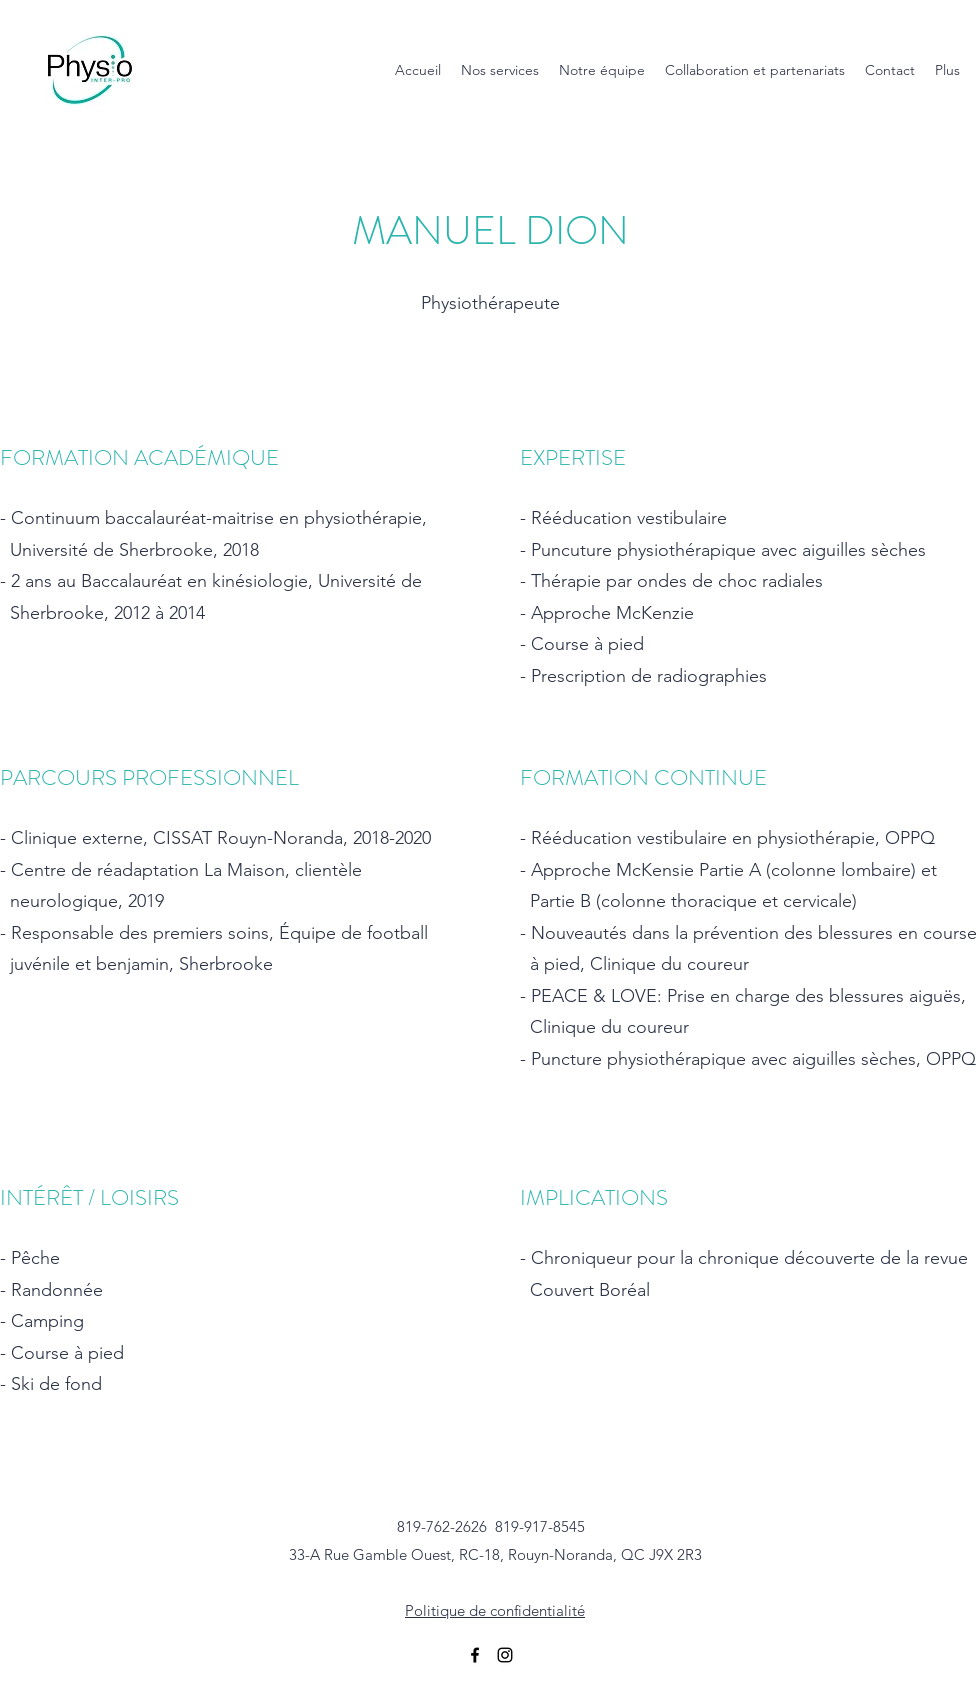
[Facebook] (475, 1655)
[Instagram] (505, 1655)
